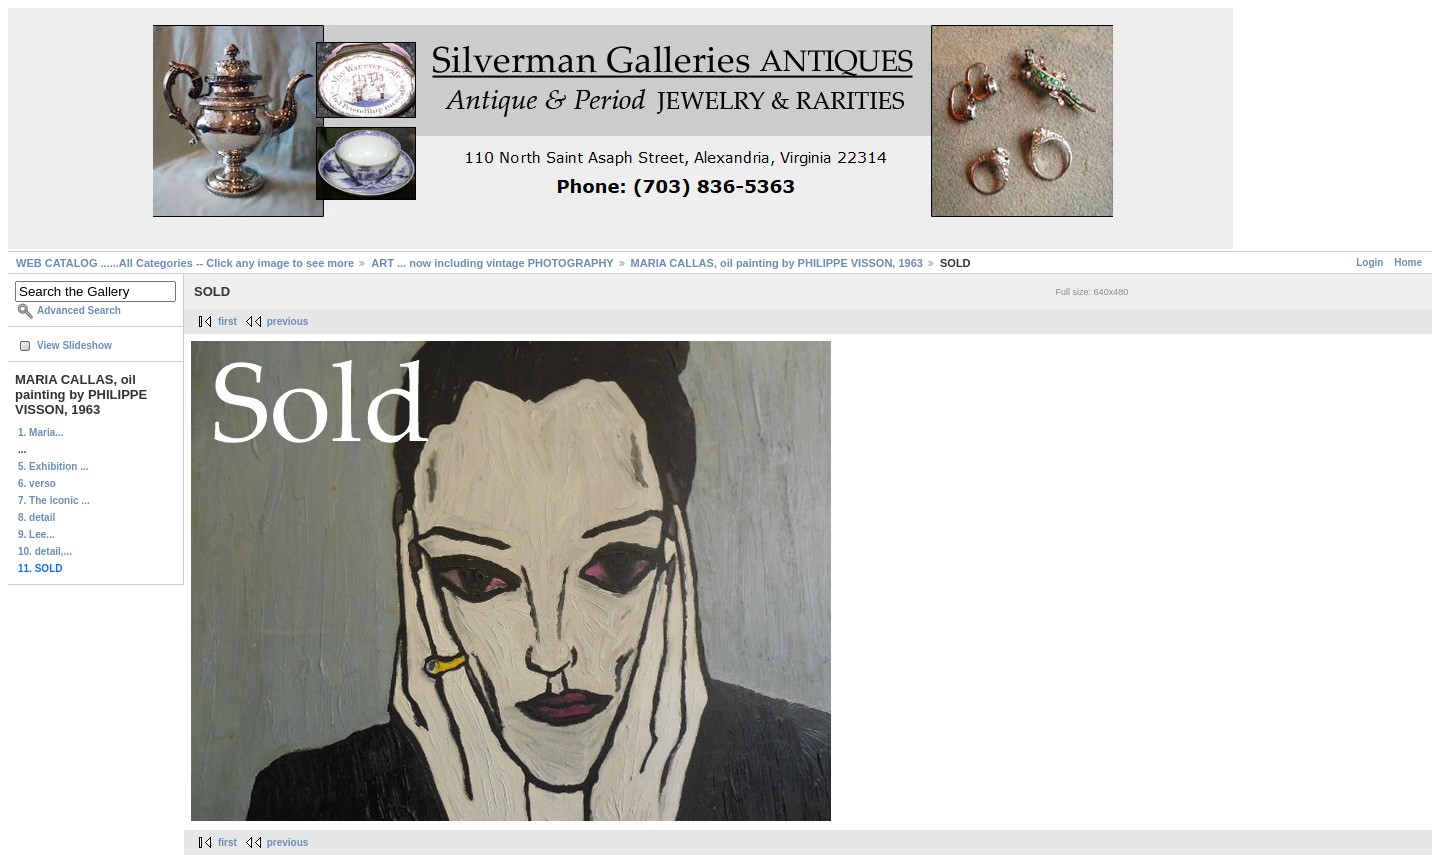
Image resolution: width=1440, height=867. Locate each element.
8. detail (36, 517)
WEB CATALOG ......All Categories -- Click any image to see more (185, 263)
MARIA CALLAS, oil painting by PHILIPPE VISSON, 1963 (777, 263)
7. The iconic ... (54, 500)
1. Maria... (41, 432)
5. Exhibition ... (53, 466)
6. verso (37, 483)
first (227, 321)
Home (1408, 262)
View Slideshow (74, 345)
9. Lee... (36, 534)
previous (288, 321)
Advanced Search (79, 310)
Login (1369, 262)
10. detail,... (45, 551)
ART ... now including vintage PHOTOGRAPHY (492, 263)
